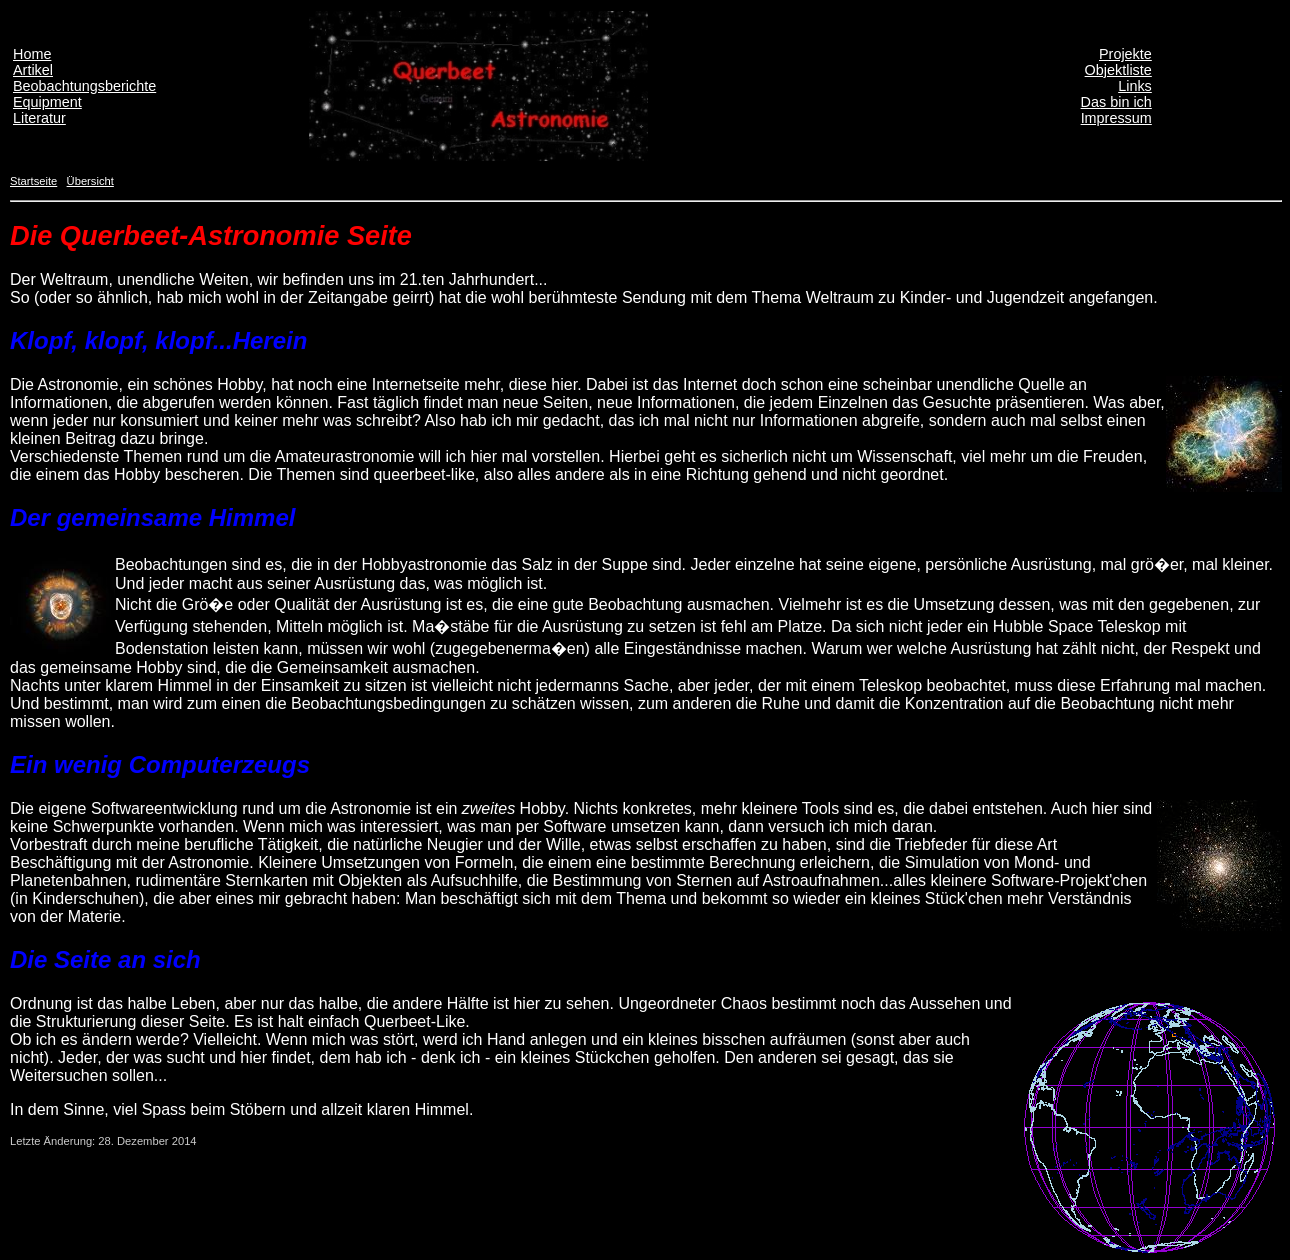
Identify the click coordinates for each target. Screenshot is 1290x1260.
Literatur (39, 118)
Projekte (1125, 54)
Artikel (33, 70)
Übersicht (90, 181)
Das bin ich (1116, 102)
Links (1135, 86)
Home (32, 54)
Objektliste (1118, 70)
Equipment (47, 102)
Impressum (1116, 118)
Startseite (33, 181)
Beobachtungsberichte (84, 86)
